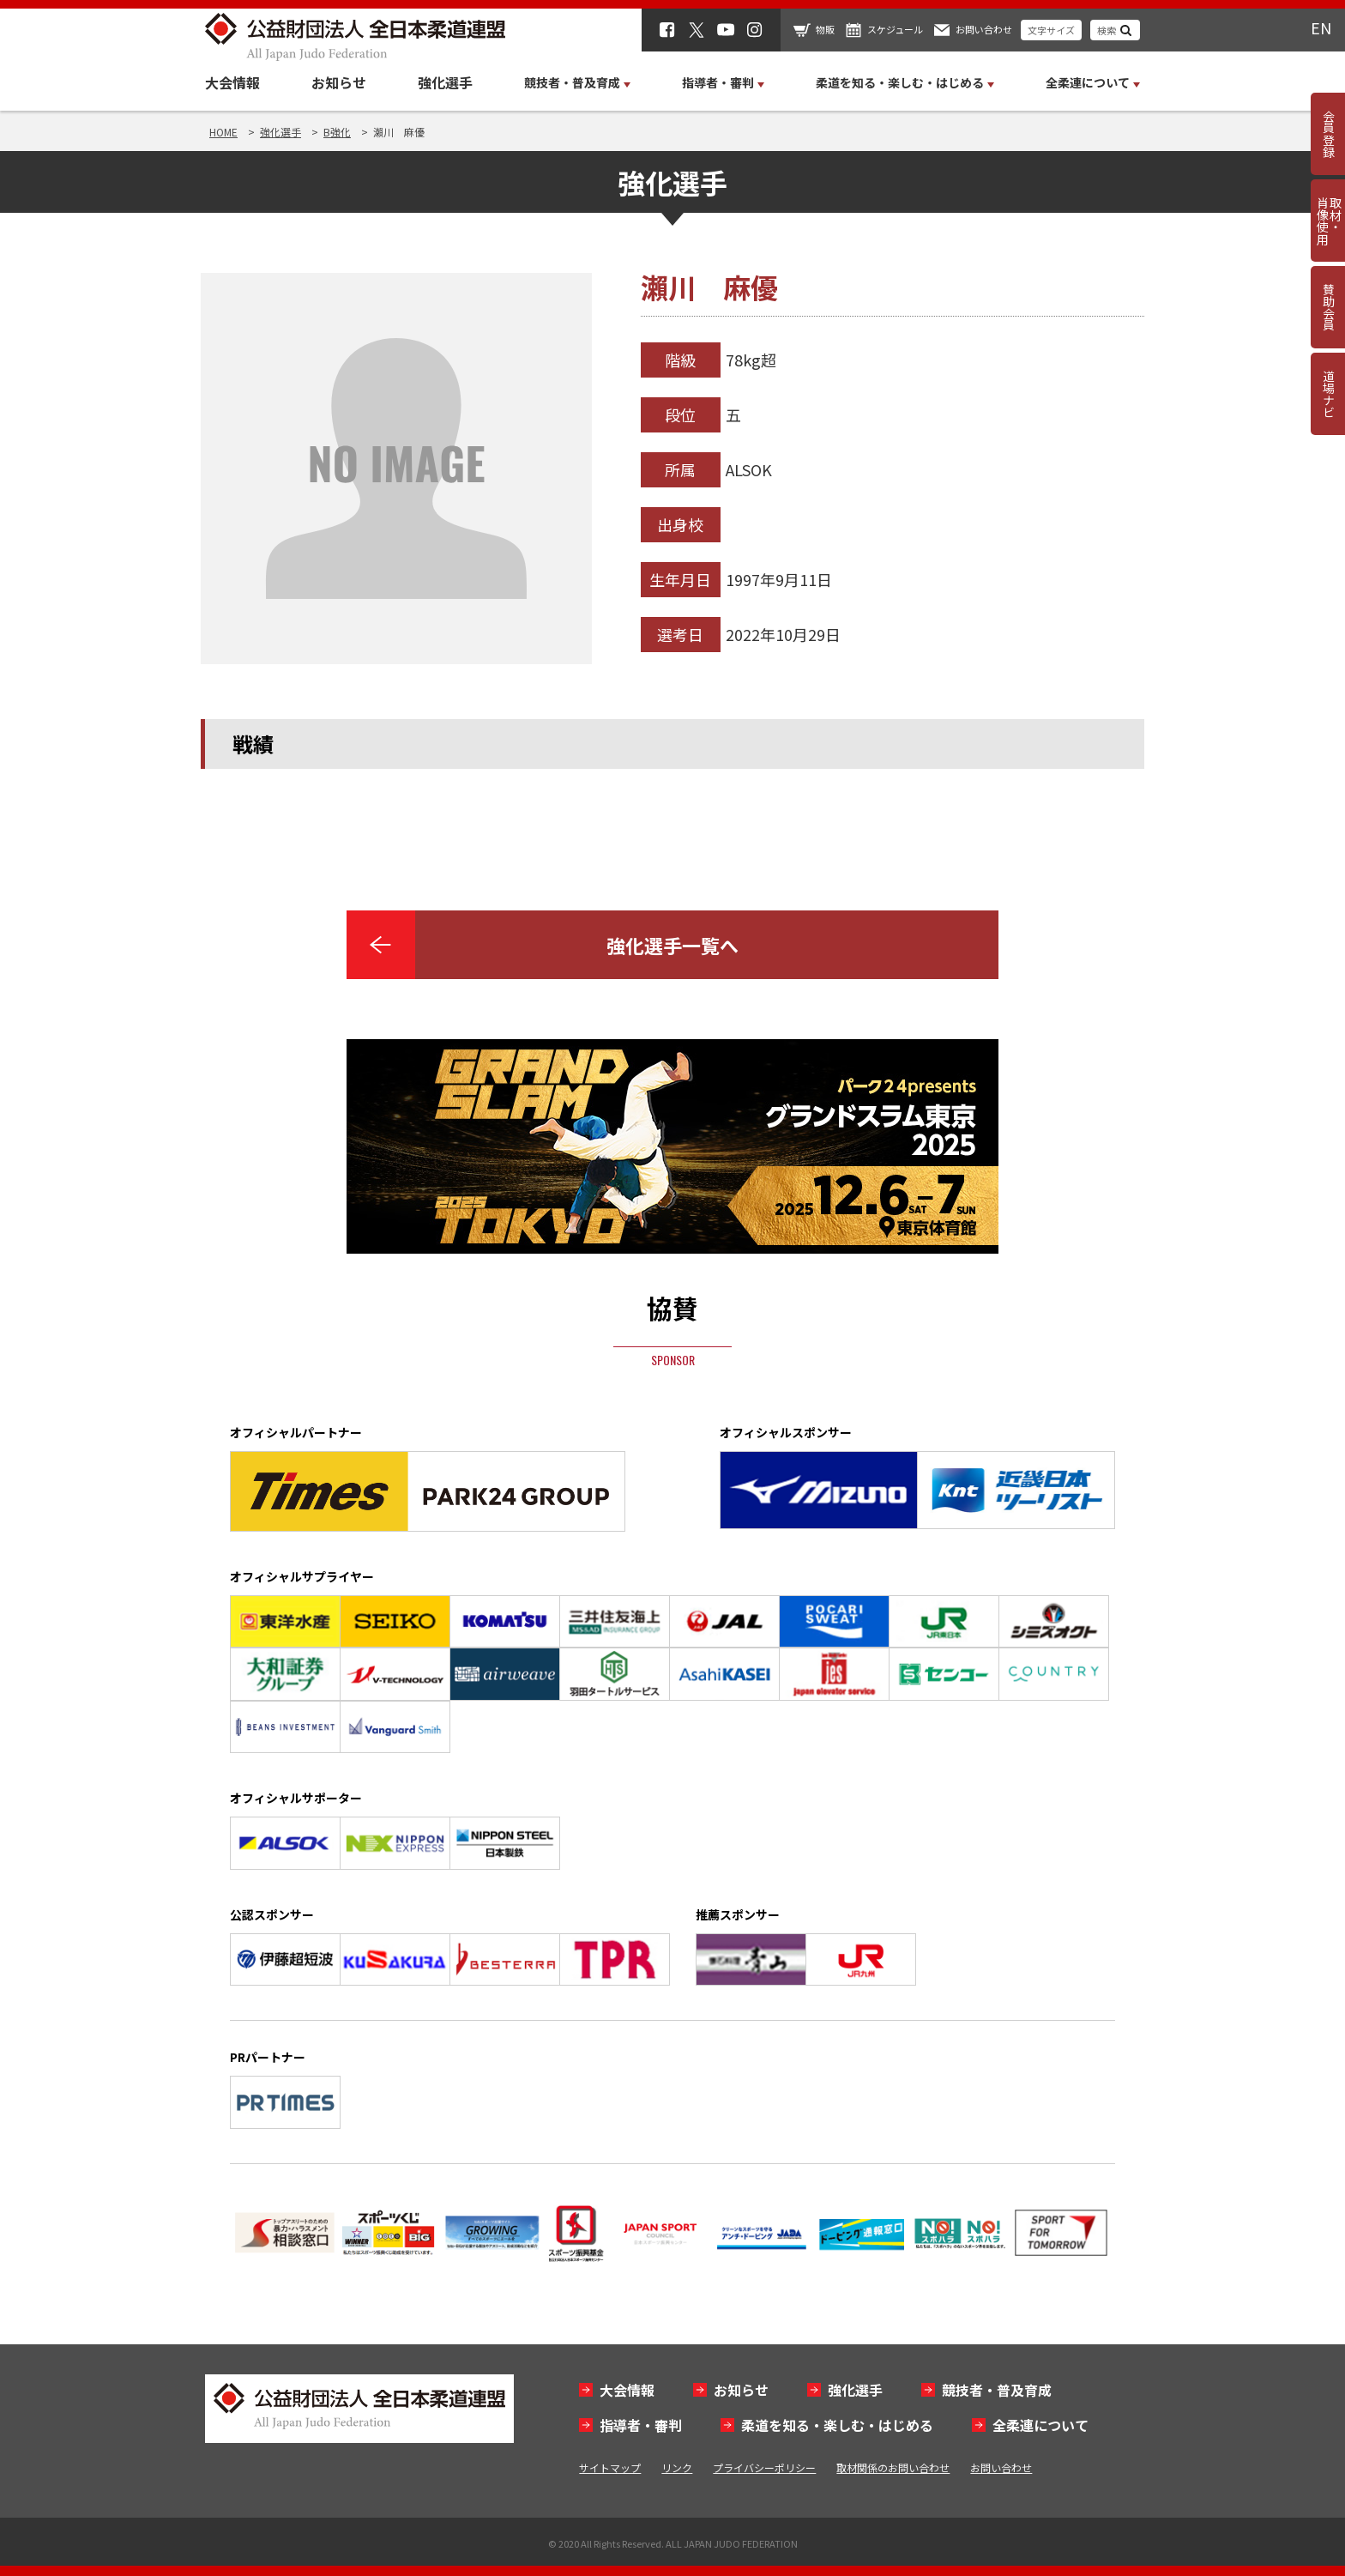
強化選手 (445, 82)
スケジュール (895, 29)
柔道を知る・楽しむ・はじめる (837, 2425)
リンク (676, 2467)
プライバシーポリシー (764, 2467)
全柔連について (1040, 2425)
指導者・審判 (641, 2425)
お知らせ (338, 82)
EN (1321, 27)
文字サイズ (1051, 30)
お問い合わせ (984, 29)
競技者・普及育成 (997, 2390)
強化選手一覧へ (672, 944)
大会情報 (232, 82)
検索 (1106, 30)
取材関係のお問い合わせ (893, 2467)
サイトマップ (610, 2467)
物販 (825, 29)
